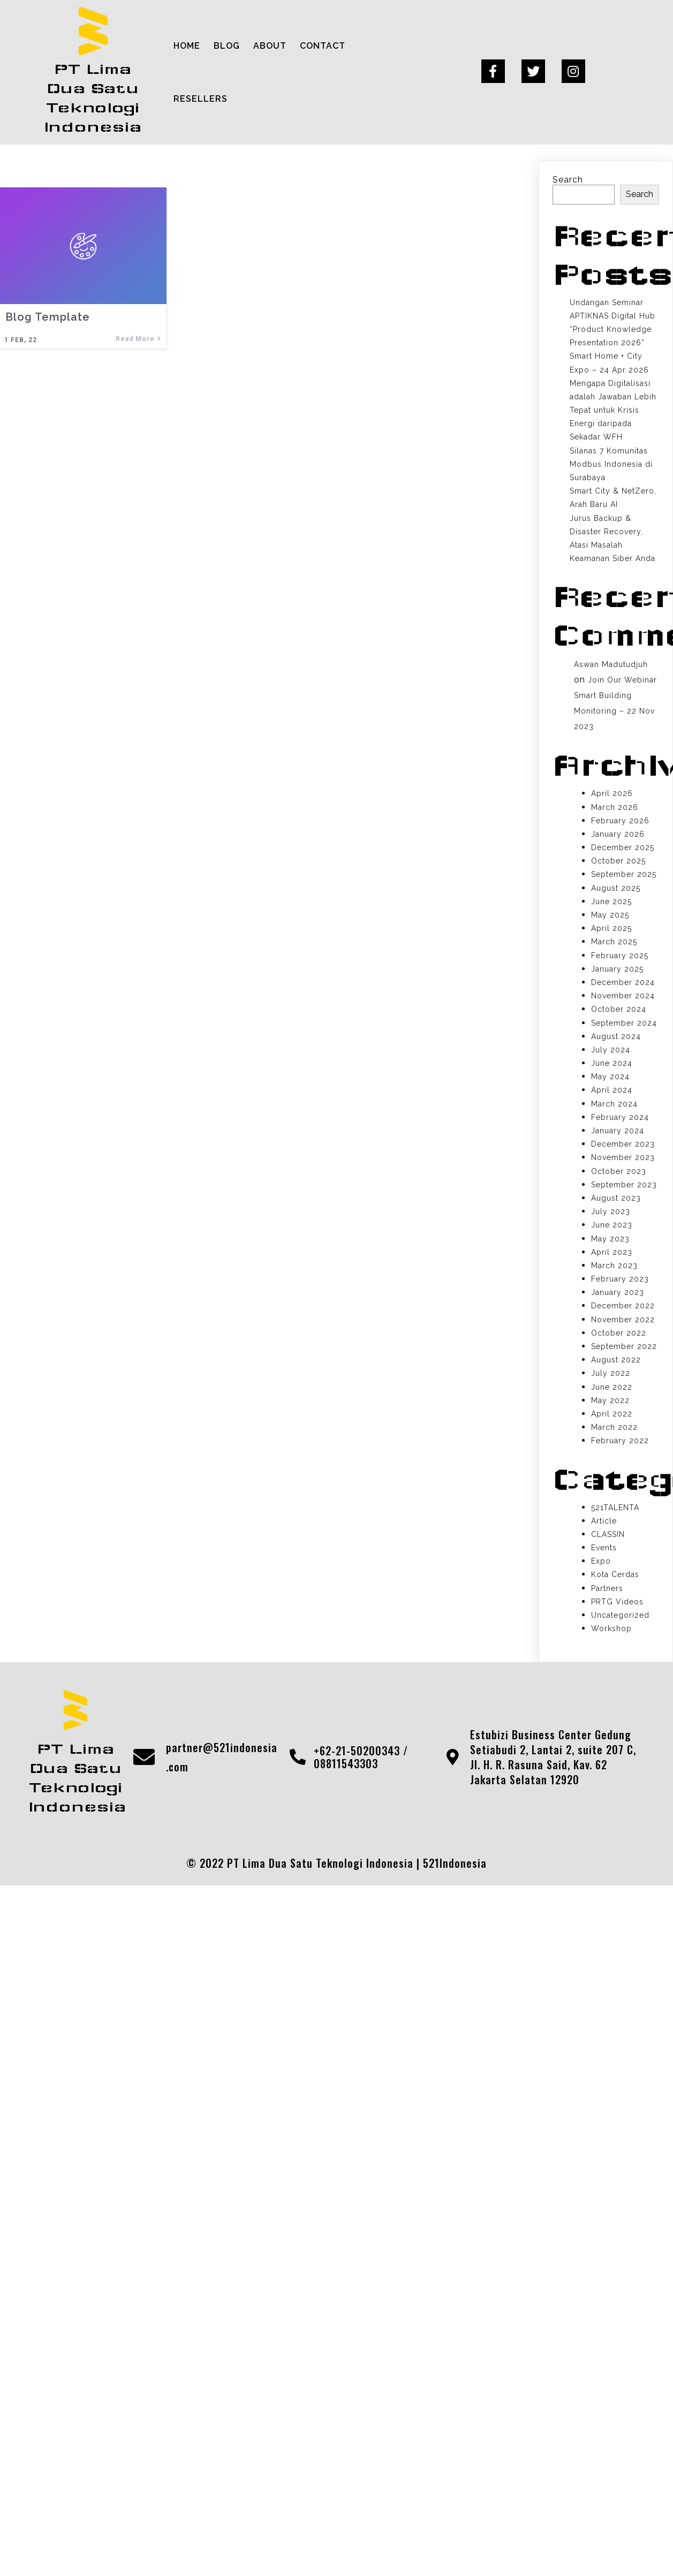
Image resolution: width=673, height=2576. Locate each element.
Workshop (611, 1628)
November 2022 (623, 1319)
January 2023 (617, 1292)
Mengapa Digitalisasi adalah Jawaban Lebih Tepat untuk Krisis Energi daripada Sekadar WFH (613, 410)
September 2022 (624, 1346)
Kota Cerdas (615, 1574)
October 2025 (618, 861)
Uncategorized (620, 1615)
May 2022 (610, 1400)
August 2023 (616, 1198)
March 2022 (614, 1427)
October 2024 (618, 1009)
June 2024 (611, 1063)
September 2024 (624, 1023)
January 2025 (617, 969)
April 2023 (611, 1252)
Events (604, 1547)
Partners (607, 1588)
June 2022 (611, 1387)
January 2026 (618, 834)
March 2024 (614, 1104)
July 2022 (610, 1373)
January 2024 (617, 1130)
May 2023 (610, 1238)
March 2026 (614, 807)
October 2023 (618, 1171)
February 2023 (620, 1279)
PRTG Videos (617, 1601)
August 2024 (616, 1036)
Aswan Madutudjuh (611, 664)
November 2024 (623, 995)
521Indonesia (455, 1863)
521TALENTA (615, 1507)
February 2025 (619, 955)
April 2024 (611, 1090)
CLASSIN (608, 1534)
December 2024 (623, 982)
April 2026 (612, 793)
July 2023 (610, 1211)
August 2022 (616, 1359)
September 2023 (624, 1184)
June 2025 (611, 901)
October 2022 (618, 1333)
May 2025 (610, 915)
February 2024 (620, 1117)
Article (604, 1521)
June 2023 (611, 1225)
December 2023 (623, 1144)
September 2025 (623, 874)
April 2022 (611, 1414)
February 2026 (620, 820)
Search (568, 180)
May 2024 (610, 1076)
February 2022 (620, 1440)
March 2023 (614, 1265)
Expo (601, 1561)
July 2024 (610, 1049)
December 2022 (623, 1305)
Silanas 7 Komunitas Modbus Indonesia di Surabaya (611, 464)
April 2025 (611, 928)
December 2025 (622, 847)
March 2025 (614, 941)
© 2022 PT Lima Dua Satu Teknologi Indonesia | (304, 1863)
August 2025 (615, 888)
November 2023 (623, 1157)
